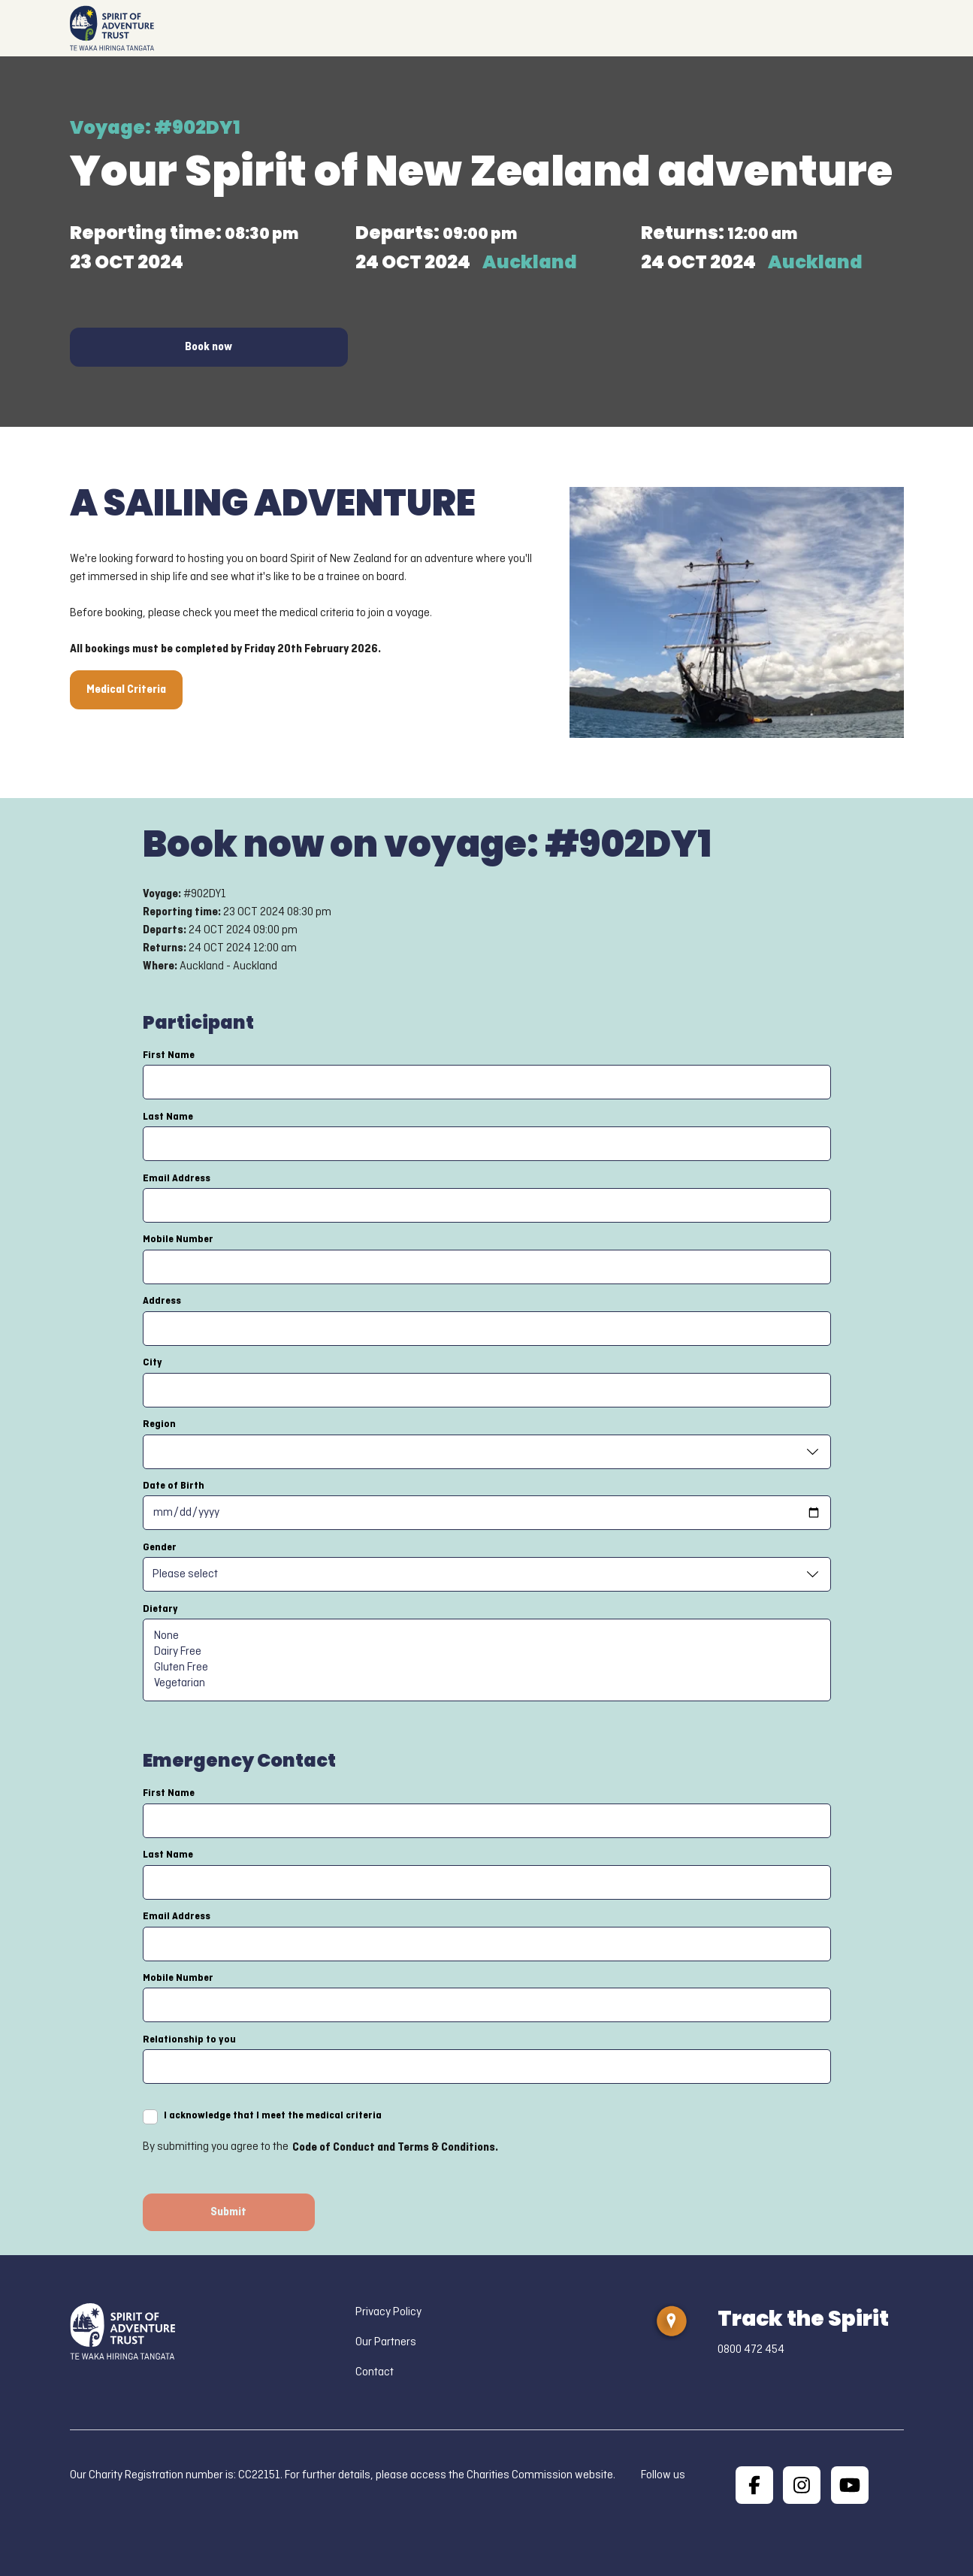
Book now (208, 347)
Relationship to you (189, 2039)
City (152, 1362)
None (487, 1636)
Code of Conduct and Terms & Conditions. (395, 2148)
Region (159, 1424)
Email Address (176, 1178)
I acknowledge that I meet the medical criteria (273, 2115)
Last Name (168, 1116)
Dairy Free (487, 1652)
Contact (374, 2372)
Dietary (160, 1609)
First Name (169, 1055)
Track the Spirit (803, 2318)
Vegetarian (487, 1684)
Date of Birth (173, 1485)
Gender (160, 1547)
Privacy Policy (388, 2312)
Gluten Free (487, 1668)
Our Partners (385, 2342)
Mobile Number (178, 1239)
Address (162, 1301)
